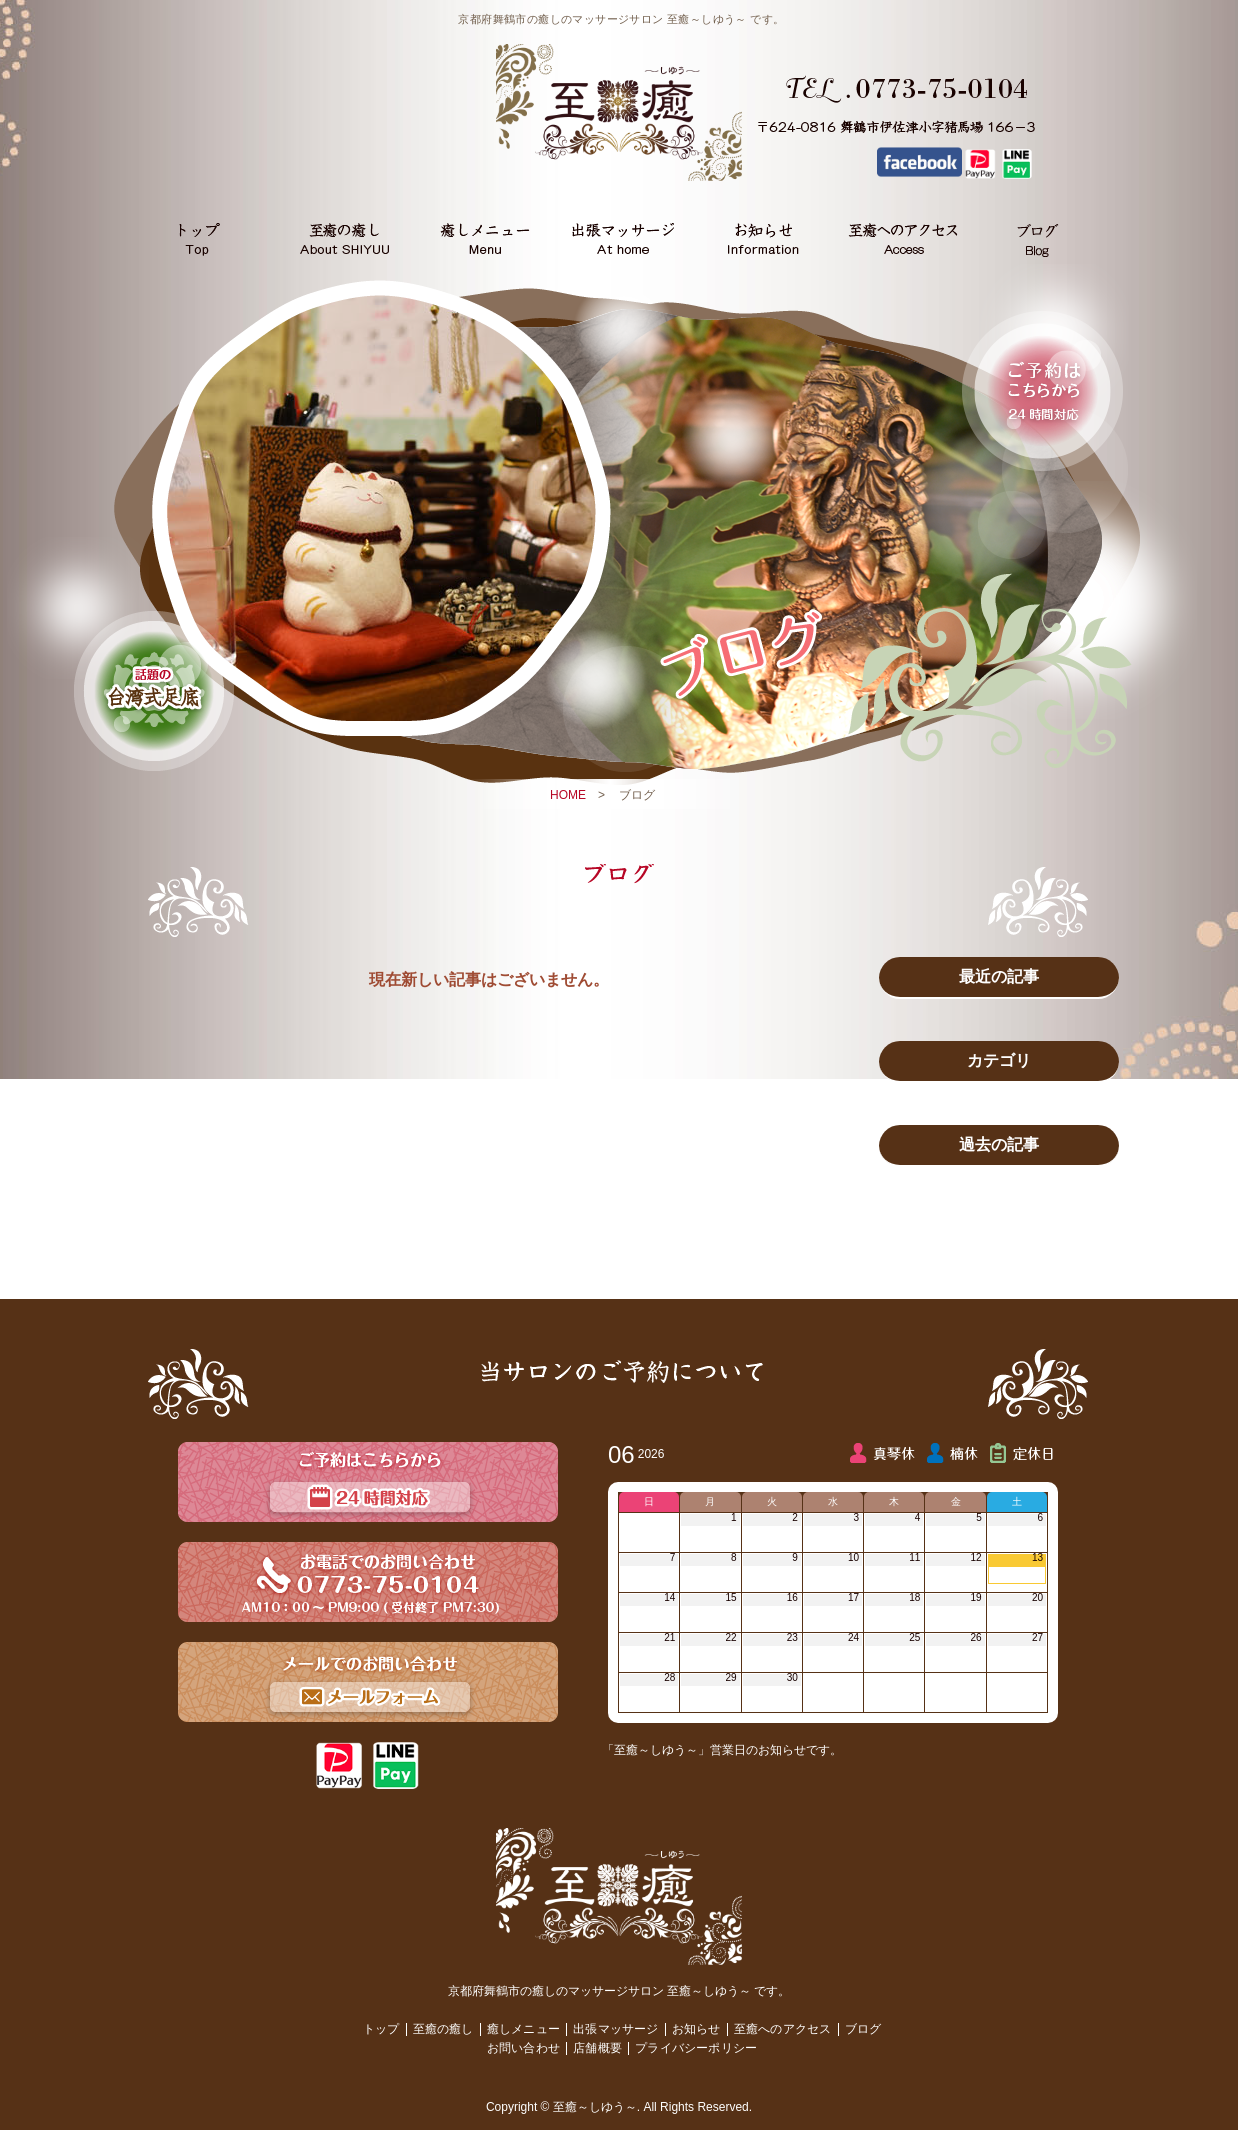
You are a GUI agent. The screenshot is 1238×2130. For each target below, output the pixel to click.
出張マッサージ (615, 2029)
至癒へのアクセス (783, 2029)
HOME (568, 795)
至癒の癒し (443, 2029)
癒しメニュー (523, 2029)
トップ (381, 2029)
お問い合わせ (523, 2048)
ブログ (863, 2029)
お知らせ (696, 2029)
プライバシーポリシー (696, 2048)
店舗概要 (597, 2048)
